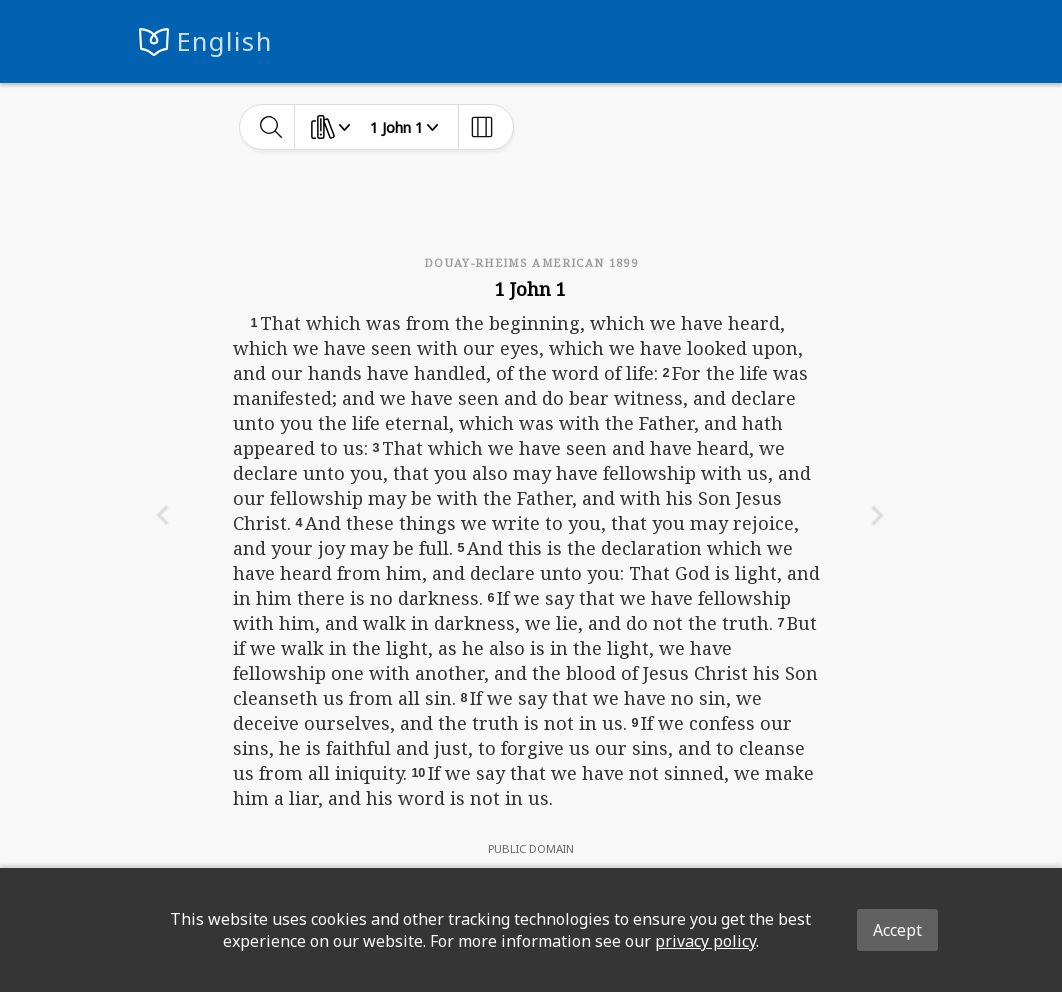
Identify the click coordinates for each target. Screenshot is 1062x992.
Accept (897, 930)
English (224, 41)
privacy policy (705, 941)
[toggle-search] (271, 127)
